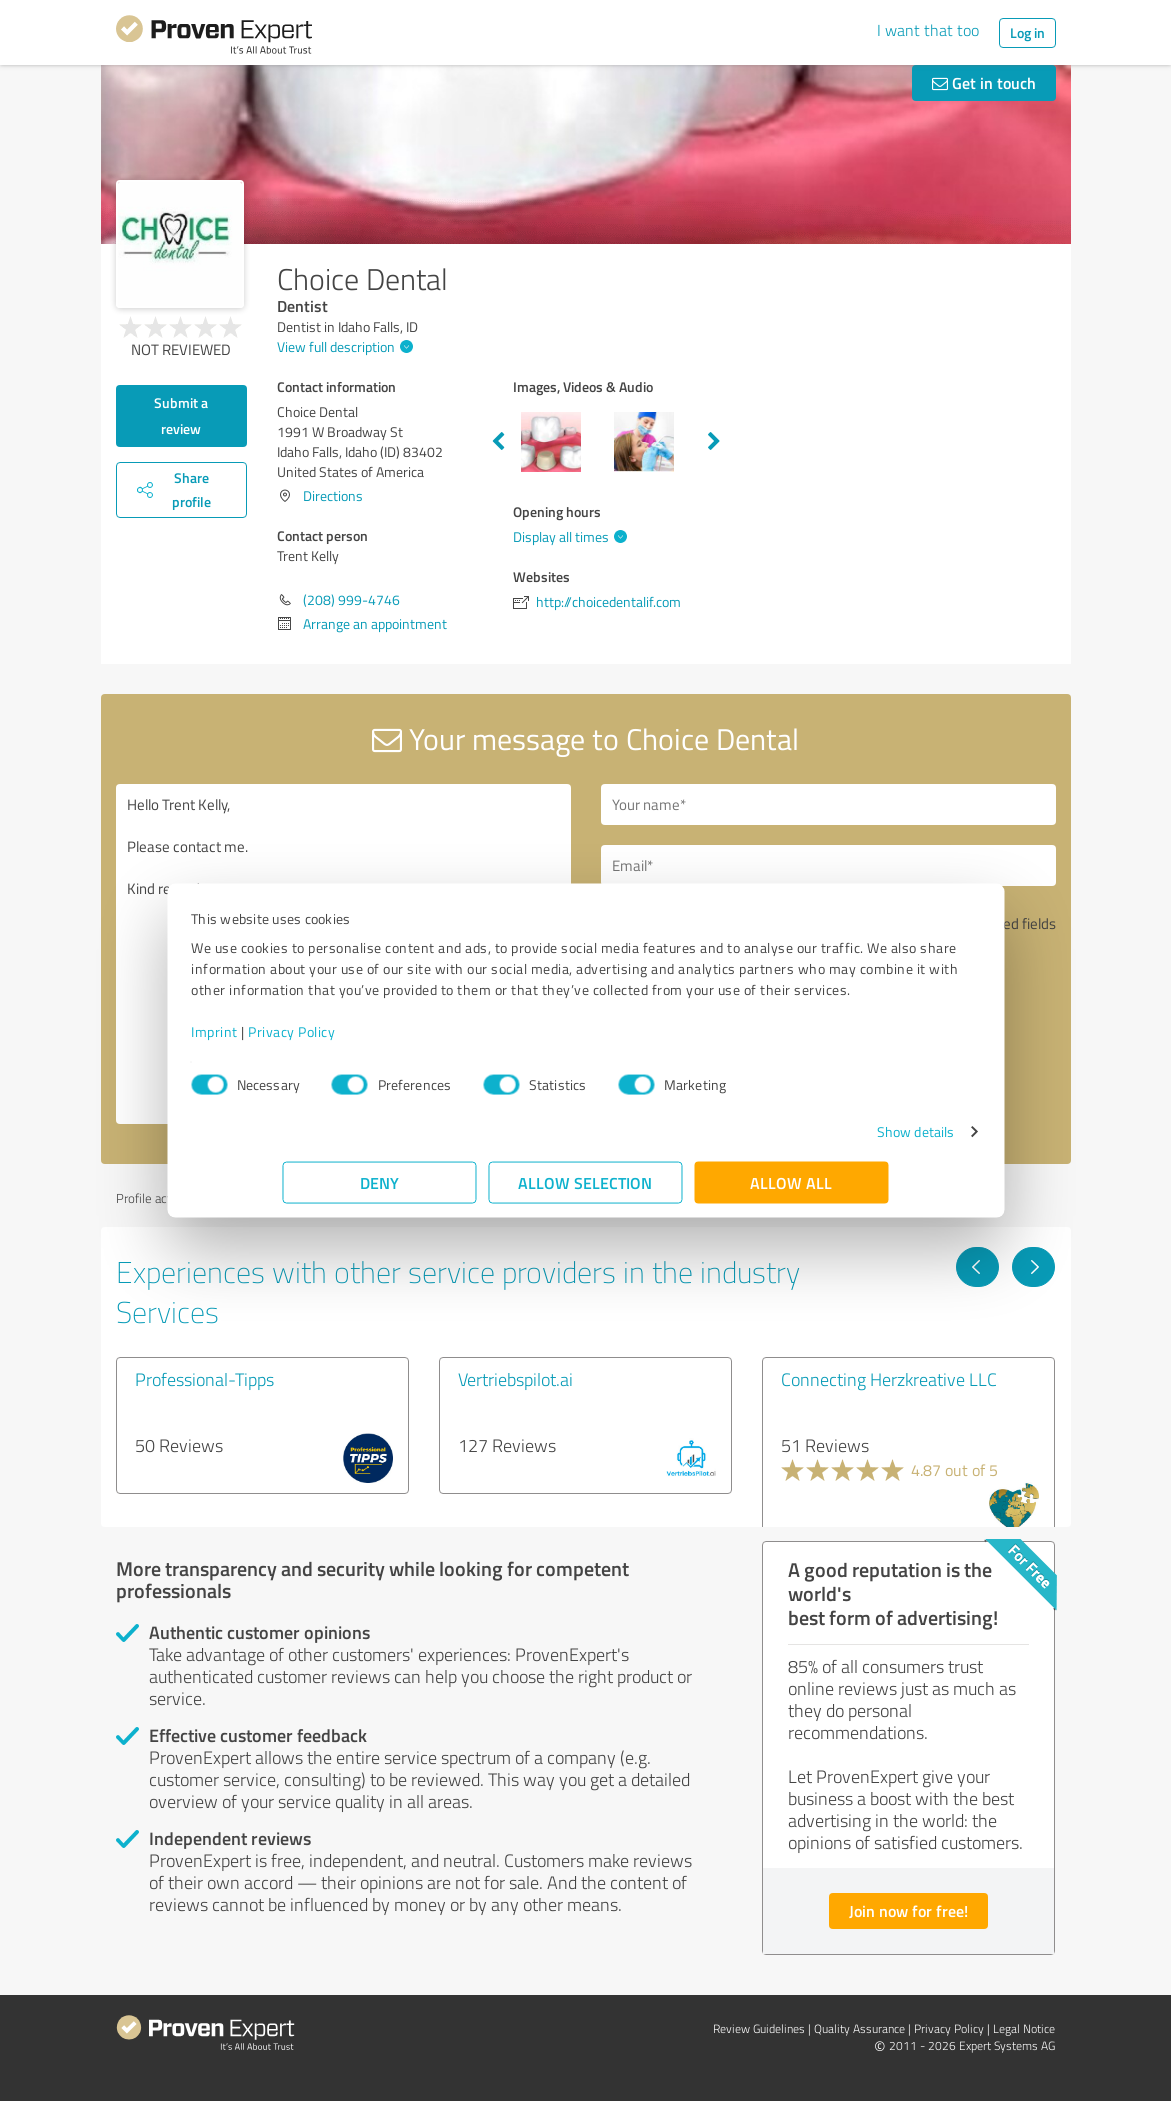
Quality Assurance (859, 2028)
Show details (823, 1141)
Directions (333, 495)
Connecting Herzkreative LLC (889, 1379)
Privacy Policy (383, 1041)
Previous (498, 442)
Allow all (792, 1192)
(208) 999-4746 (351, 599)
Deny (379, 1192)
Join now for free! (908, 1910)
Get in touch (984, 82)
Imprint (306, 1041)
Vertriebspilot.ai (515, 1379)
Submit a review (181, 415)
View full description (342, 346)
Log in (1027, 32)
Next (714, 442)
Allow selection (586, 1192)
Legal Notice (1024, 2028)
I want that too (928, 30)
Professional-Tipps (204, 1379)
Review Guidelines (759, 2028)
